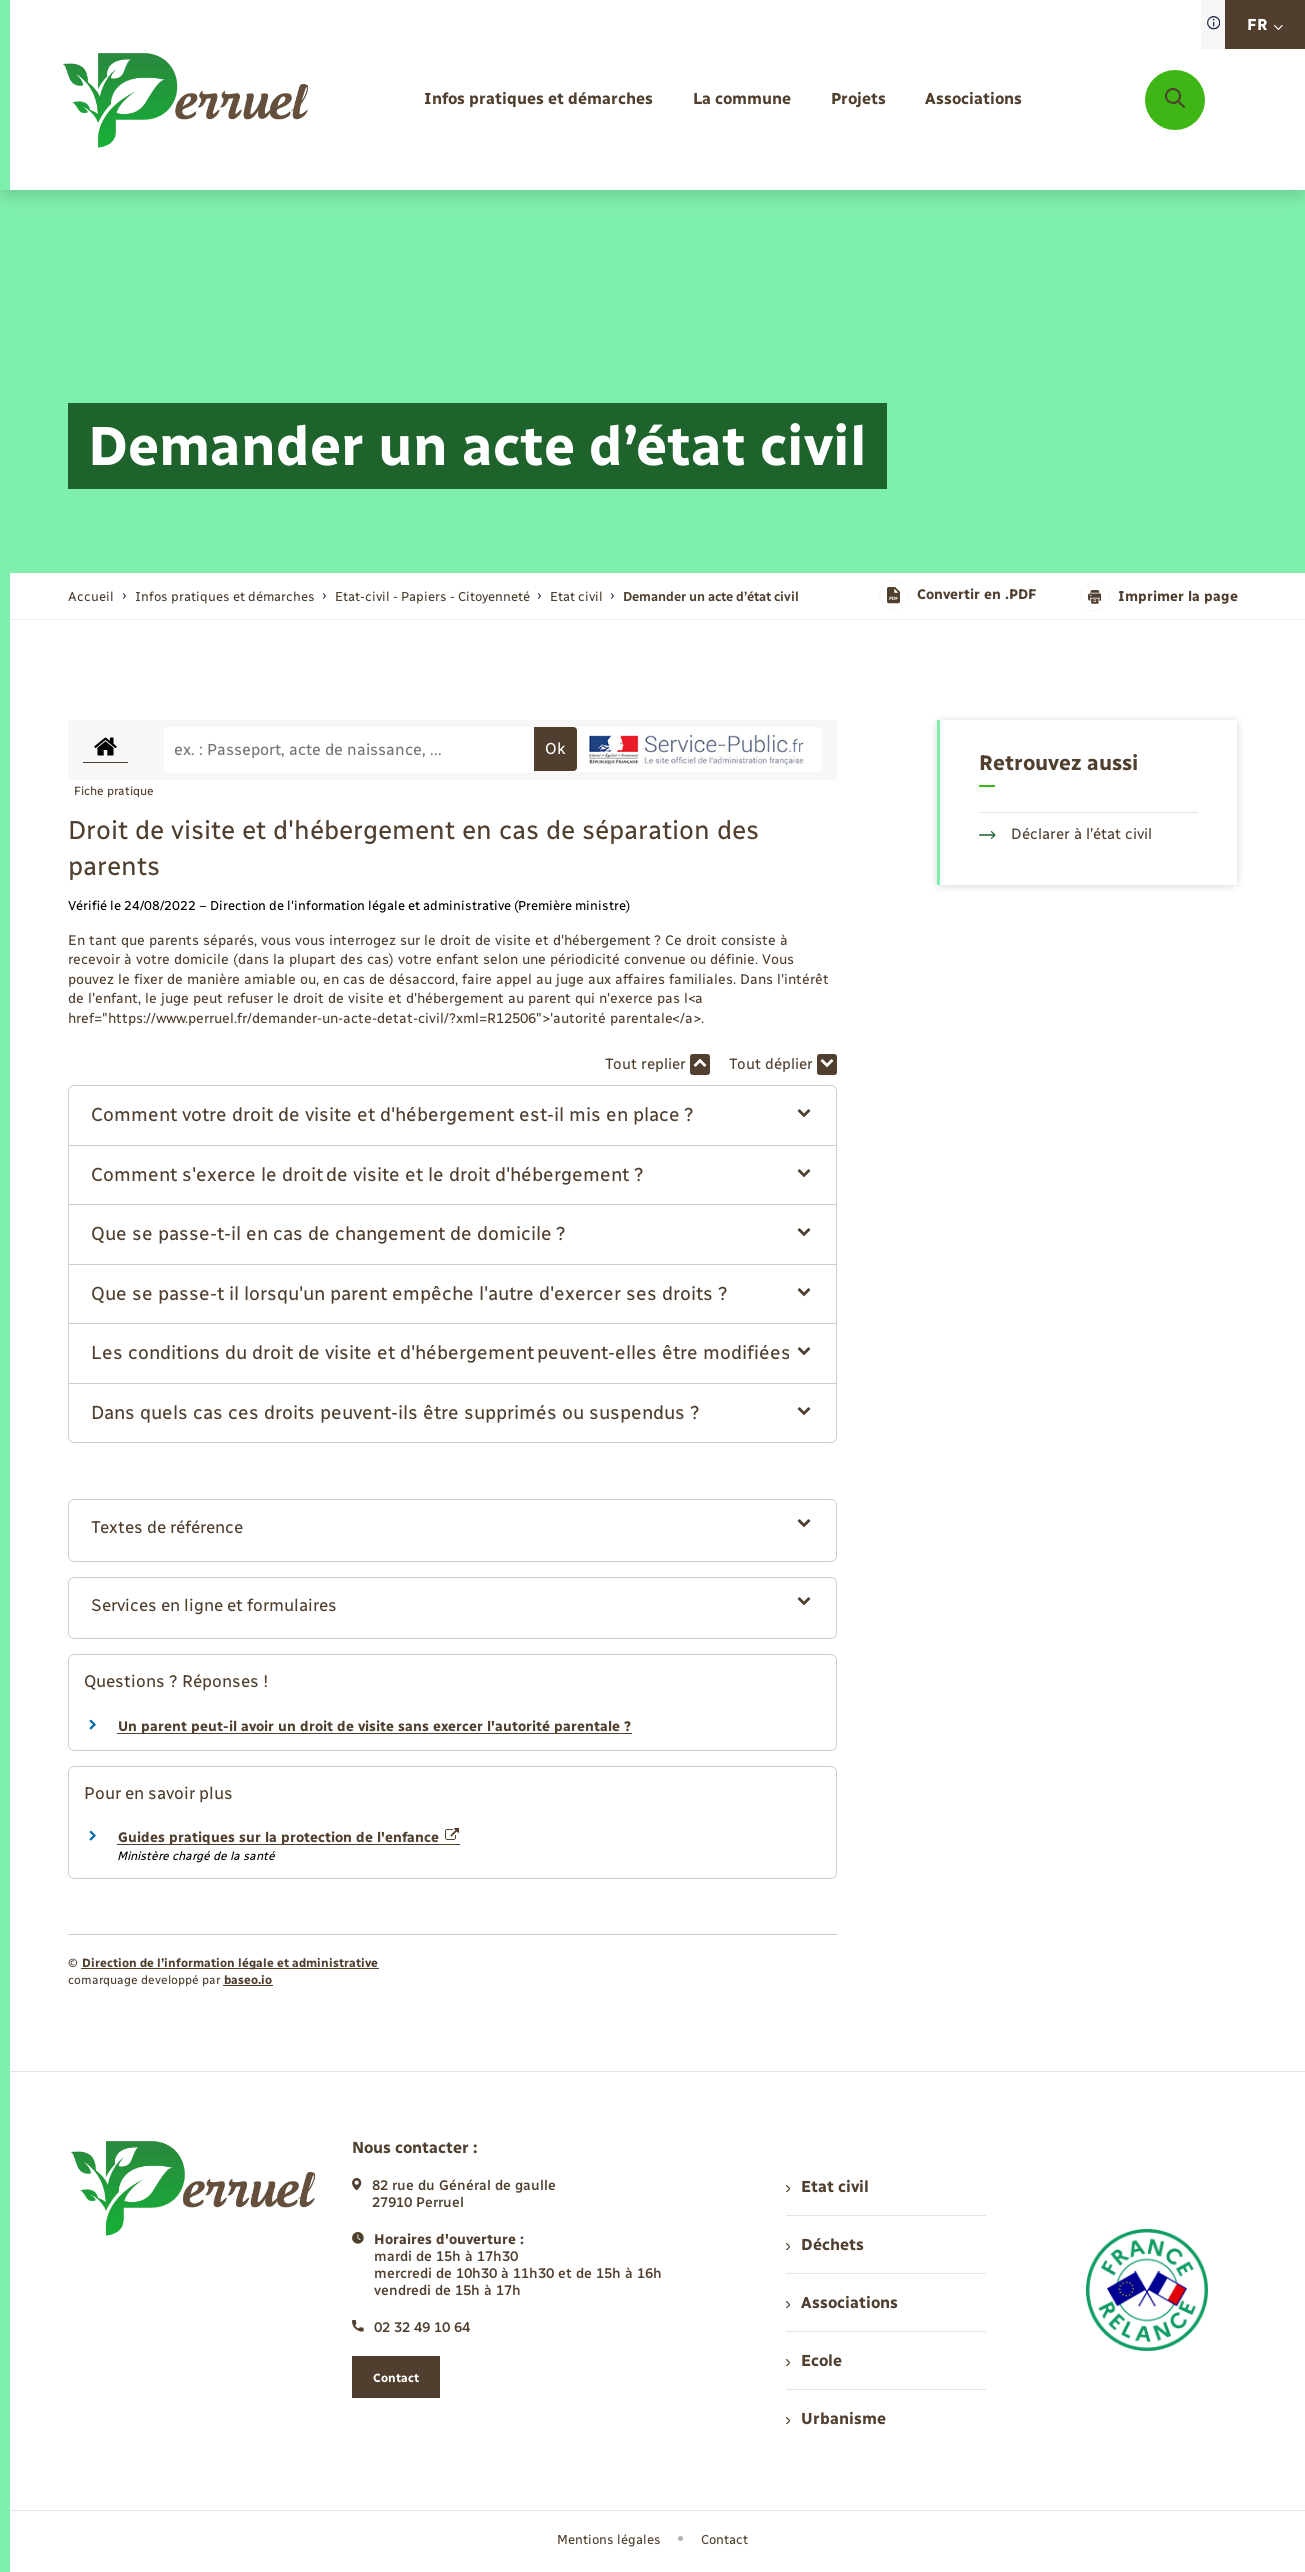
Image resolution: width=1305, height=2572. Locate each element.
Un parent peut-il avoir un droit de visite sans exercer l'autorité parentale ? (374, 1726)
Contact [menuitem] (724, 2539)
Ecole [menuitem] (814, 2360)
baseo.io (248, 1980)
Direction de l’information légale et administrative (230, 1963)
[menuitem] (538, 99)
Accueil (91, 596)
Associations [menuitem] (842, 2302)
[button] (452, 1115)
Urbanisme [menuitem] (836, 2418)
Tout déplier (783, 1064)
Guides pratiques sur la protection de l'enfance (289, 1837)
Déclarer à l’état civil (1065, 834)
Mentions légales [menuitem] (609, 2539)
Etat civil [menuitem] (827, 2186)
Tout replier (657, 1064)
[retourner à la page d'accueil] (187, 100)
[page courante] (711, 596)
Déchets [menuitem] (825, 2244)
